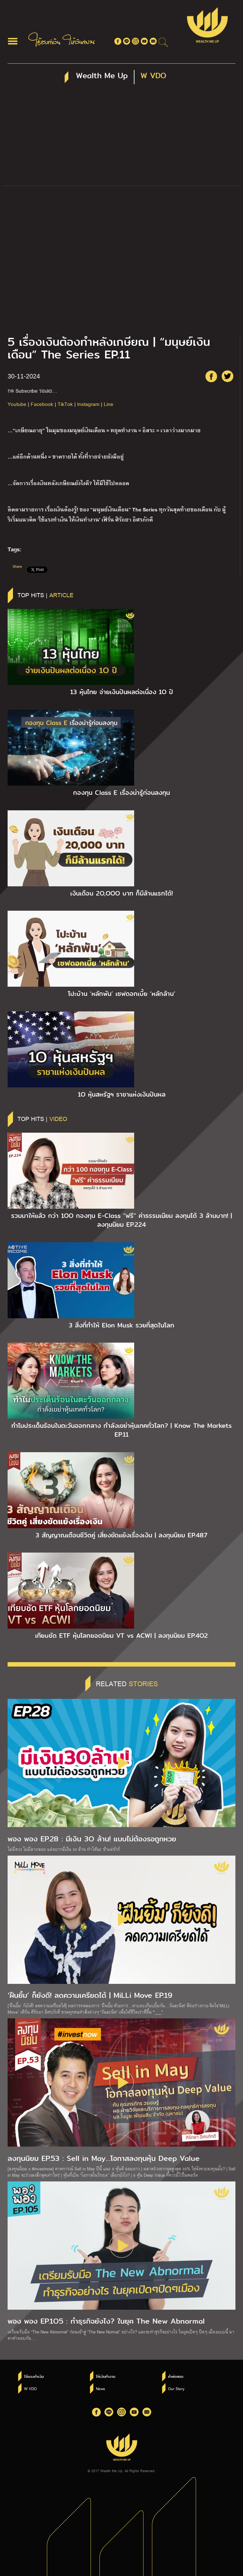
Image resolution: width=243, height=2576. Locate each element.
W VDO (30, 2388)
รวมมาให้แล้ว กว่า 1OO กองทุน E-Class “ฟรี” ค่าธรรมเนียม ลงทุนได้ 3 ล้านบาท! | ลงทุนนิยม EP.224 (121, 1220)
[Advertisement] (121, 138)
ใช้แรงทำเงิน (34, 2376)
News (100, 2388)
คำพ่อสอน (175, 2376)
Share (17, 566)
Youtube (17, 404)
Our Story (176, 2388)
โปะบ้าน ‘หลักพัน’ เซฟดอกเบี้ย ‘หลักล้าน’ (121, 993)
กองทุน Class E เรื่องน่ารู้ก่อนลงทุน (121, 792)
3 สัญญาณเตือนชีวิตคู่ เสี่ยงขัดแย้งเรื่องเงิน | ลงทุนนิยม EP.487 (121, 1535)
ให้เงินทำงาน (105, 2376)
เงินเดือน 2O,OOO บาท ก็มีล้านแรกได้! (121, 893)
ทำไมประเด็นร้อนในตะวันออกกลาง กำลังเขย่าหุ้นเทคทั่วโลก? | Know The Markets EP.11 (121, 1430)
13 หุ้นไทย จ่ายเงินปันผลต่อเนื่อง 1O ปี (121, 691)
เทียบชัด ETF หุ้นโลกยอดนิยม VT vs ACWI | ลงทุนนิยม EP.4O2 (121, 1635)
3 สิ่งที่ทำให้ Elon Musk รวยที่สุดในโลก (121, 1325)
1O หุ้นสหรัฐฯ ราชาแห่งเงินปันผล (121, 1094)
